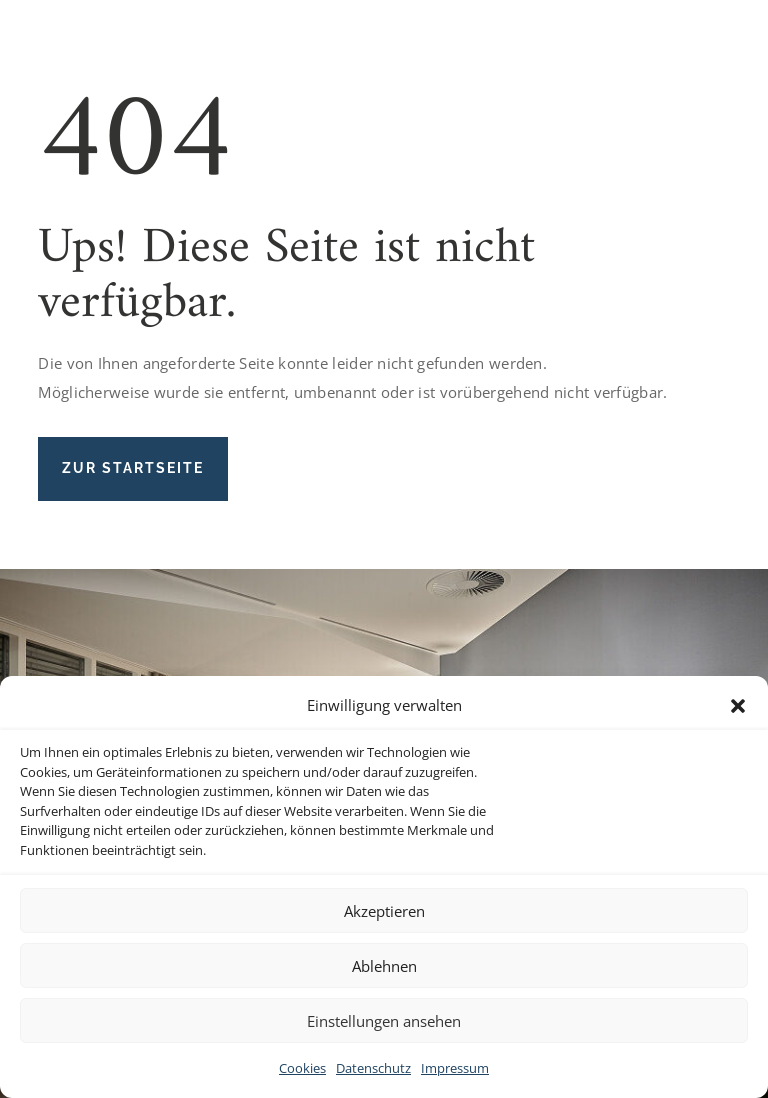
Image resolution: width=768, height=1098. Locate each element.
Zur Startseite (133, 468)
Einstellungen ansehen (384, 1021)
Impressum (455, 1068)
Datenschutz (373, 1068)
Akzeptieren (384, 911)
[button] (738, 706)
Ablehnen (384, 966)
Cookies (302, 1068)
